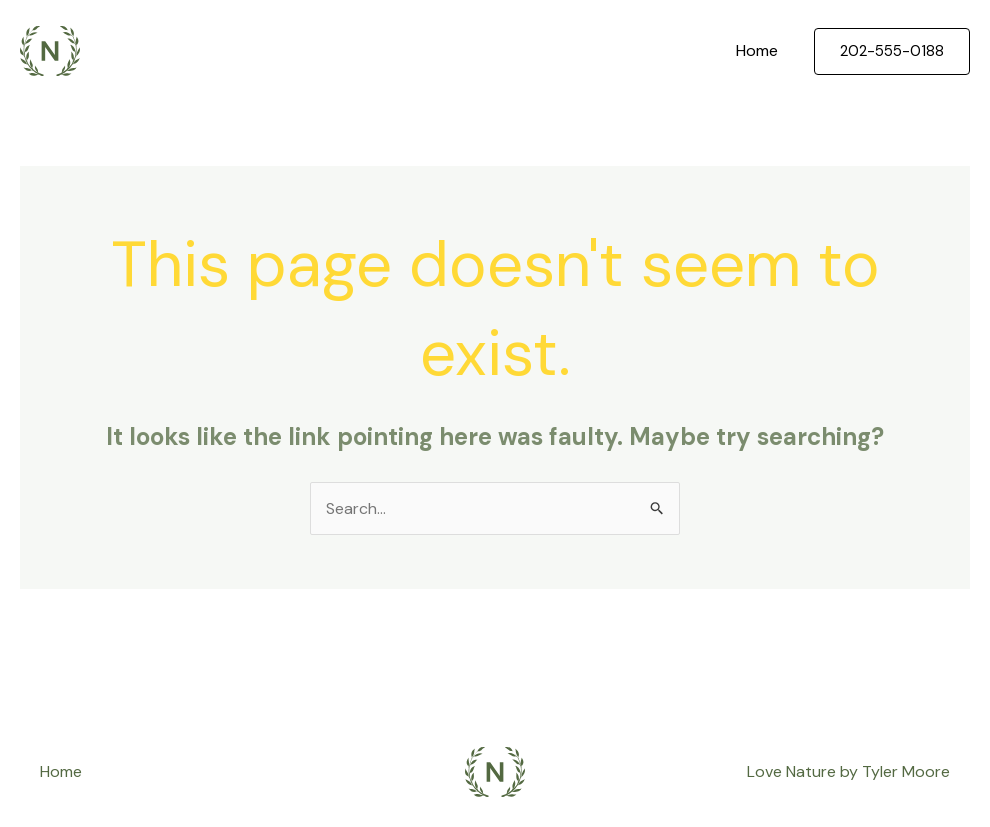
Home (757, 50)
